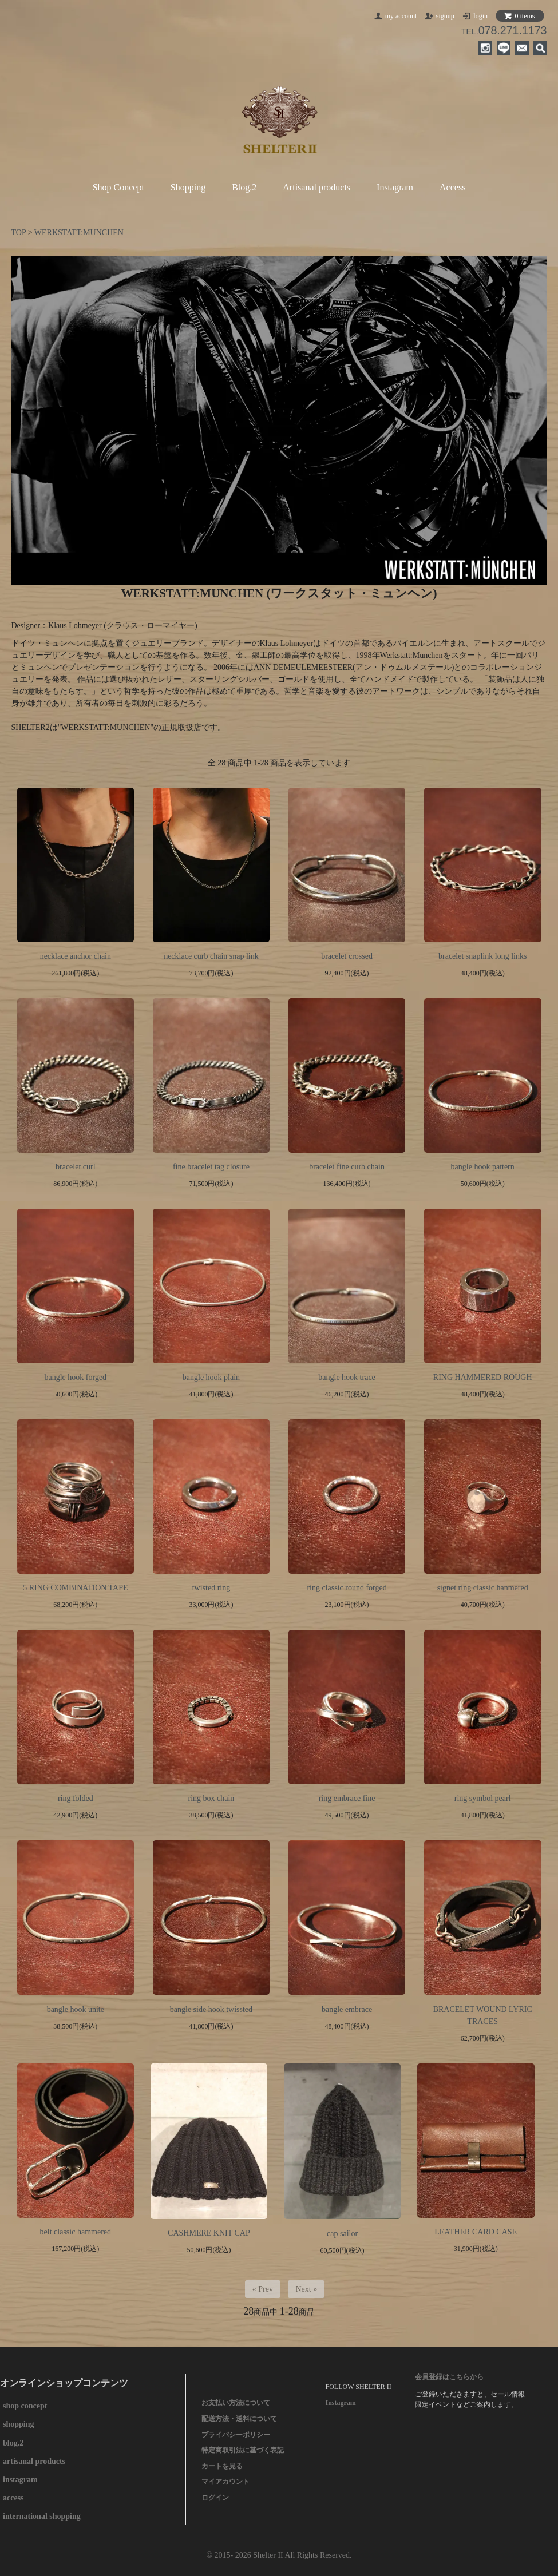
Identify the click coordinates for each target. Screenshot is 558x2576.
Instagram (395, 187)
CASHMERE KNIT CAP (209, 2233)
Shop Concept (118, 187)
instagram (20, 2479)
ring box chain (211, 1798)
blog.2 (13, 2443)
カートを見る (222, 2466)
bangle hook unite (75, 2009)
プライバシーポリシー (235, 2435)
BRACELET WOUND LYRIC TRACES (482, 2015)
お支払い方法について (235, 2403)
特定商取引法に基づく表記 (242, 2450)
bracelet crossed (347, 956)
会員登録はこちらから (449, 2377)
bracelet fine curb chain (347, 1166)
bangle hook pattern (483, 1166)
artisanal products (34, 2461)
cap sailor (342, 2233)
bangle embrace (347, 2009)
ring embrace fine (347, 1798)
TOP (18, 232)
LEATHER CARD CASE (475, 2232)
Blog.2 (244, 187)
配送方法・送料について (239, 2419)
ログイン (215, 2498)
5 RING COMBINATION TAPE (75, 1587)
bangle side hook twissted (211, 2009)
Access (452, 187)
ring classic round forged (346, 1587)
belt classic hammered (75, 2232)
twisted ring (211, 1587)
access (13, 2498)
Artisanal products (316, 187)
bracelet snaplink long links (482, 956)
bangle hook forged (76, 1377)
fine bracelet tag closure (211, 1166)
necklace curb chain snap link (211, 956)
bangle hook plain (211, 1377)
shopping (18, 2424)
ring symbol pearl (482, 1798)
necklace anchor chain (75, 956)
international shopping (42, 2516)
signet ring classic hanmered (482, 1587)
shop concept (25, 2406)
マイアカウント (225, 2482)
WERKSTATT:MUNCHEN (79, 232)
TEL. (504, 31)
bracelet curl (76, 1166)
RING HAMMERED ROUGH (482, 1377)
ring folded (75, 1798)
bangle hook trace (346, 1377)
